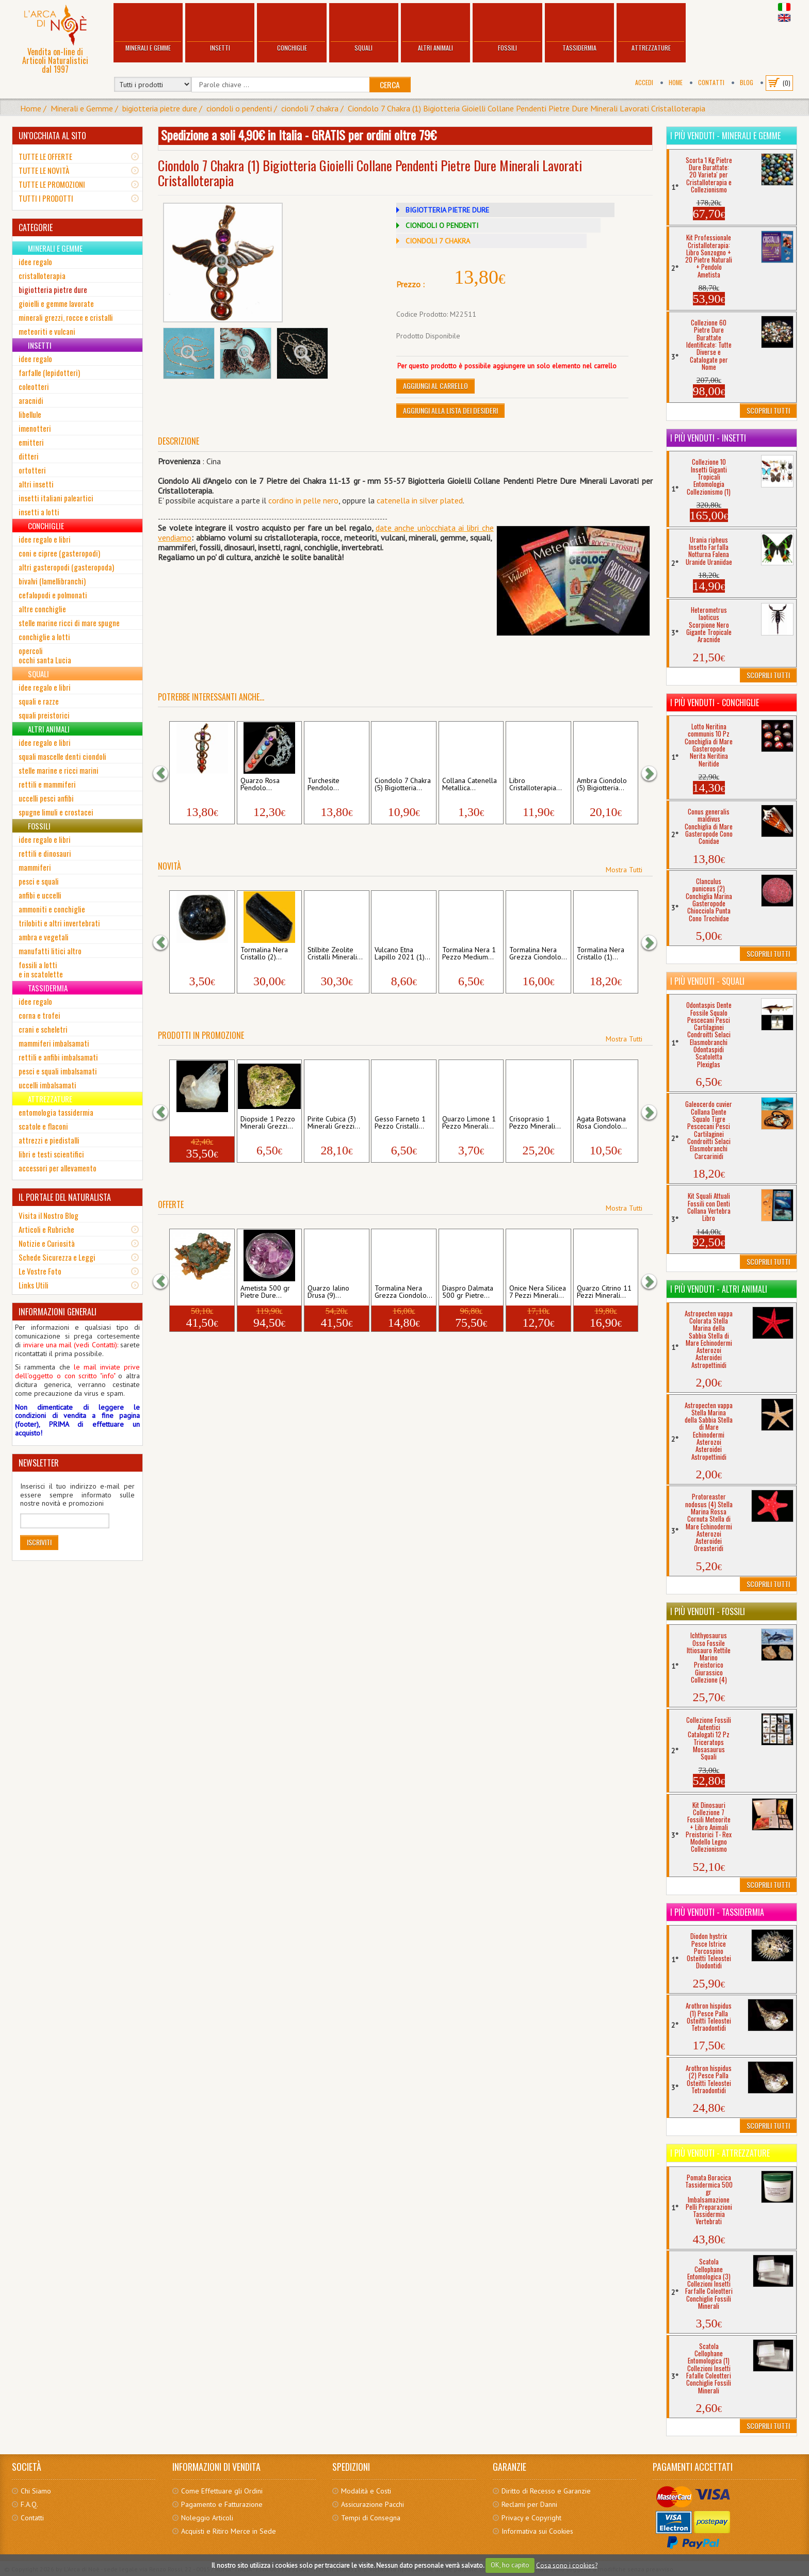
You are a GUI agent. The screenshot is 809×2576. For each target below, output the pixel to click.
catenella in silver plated (420, 500)
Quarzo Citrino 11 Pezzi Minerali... (604, 1292)
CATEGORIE (36, 227)
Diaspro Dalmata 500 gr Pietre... (467, 1292)
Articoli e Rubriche (46, 1229)
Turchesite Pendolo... (323, 784)
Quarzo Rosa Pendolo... (260, 784)
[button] (165, 773)
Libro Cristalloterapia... (535, 784)
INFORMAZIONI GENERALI (57, 1312)
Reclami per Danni (529, 2504)
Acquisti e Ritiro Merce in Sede (228, 2531)
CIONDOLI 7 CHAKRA (438, 241)
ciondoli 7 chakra (309, 108)
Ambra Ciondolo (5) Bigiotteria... (602, 784)
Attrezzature (651, 28)
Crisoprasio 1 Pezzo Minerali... (535, 1123)
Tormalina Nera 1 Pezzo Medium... (469, 953)
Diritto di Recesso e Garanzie (546, 2491)
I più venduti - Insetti (708, 438)
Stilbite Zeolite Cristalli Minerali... (335, 953)
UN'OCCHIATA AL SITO (52, 136)
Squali (364, 28)
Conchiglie (291, 28)
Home (676, 82)
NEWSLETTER (39, 1463)
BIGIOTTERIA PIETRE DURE (447, 210)
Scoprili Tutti (768, 410)
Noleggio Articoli (207, 2517)
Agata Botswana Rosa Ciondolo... (602, 1123)
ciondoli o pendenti (239, 108)
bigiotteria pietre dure (159, 108)
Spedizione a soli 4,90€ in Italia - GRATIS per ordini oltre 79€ (298, 134)
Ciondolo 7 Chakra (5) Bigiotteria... (403, 784)
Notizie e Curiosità (47, 1243)
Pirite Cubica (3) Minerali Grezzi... (334, 1123)
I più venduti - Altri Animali (718, 1289)
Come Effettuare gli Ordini (222, 2491)
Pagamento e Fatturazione (222, 2504)
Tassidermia (579, 28)
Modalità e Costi (366, 2491)
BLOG (746, 82)
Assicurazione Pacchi (372, 2504)
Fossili (507, 28)
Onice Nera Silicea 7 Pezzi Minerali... (537, 1292)
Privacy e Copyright (531, 2517)
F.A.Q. (29, 2504)
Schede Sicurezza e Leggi (57, 1257)
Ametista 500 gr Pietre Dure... (265, 1292)
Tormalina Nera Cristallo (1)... (600, 953)
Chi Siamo (36, 2491)
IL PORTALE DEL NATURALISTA (65, 1197)
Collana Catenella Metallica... (469, 784)
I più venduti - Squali (707, 981)
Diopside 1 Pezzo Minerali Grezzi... (267, 1123)
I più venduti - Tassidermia (717, 1912)
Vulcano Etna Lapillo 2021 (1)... (402, 953)
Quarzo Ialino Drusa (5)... (194, 1123)
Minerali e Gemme (148, 28)
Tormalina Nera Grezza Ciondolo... (538, 953)
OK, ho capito (510, 2565)
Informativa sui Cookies (537, 2531)
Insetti (220, 28)
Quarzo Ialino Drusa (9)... (328, 1292)
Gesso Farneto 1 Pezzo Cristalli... (400, 1123)
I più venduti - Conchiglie (714, 702)
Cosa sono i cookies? (566, 2565)
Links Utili (33, 1285)
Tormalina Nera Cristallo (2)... (264, 953)
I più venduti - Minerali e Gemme (725, 136)
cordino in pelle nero (303, 500)
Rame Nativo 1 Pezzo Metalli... (197, 1292)
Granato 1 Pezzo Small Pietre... (198, 953)
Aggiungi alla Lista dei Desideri (450, 410)
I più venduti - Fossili (707, 1611)
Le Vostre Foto (40, 1271)
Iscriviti (39, 1542)
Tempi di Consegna (370, 2517)
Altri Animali (435, 28)
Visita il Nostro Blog (48, 1215)
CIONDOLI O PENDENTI (442, 225)
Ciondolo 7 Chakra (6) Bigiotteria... (201, 784)
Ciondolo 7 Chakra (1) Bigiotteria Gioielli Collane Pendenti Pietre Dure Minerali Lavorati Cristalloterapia (526, 108)
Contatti (711, 82)
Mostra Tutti (624, 869)
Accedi (644, 82)
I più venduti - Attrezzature (720, 2153)
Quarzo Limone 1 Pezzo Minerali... (469, 1123)
